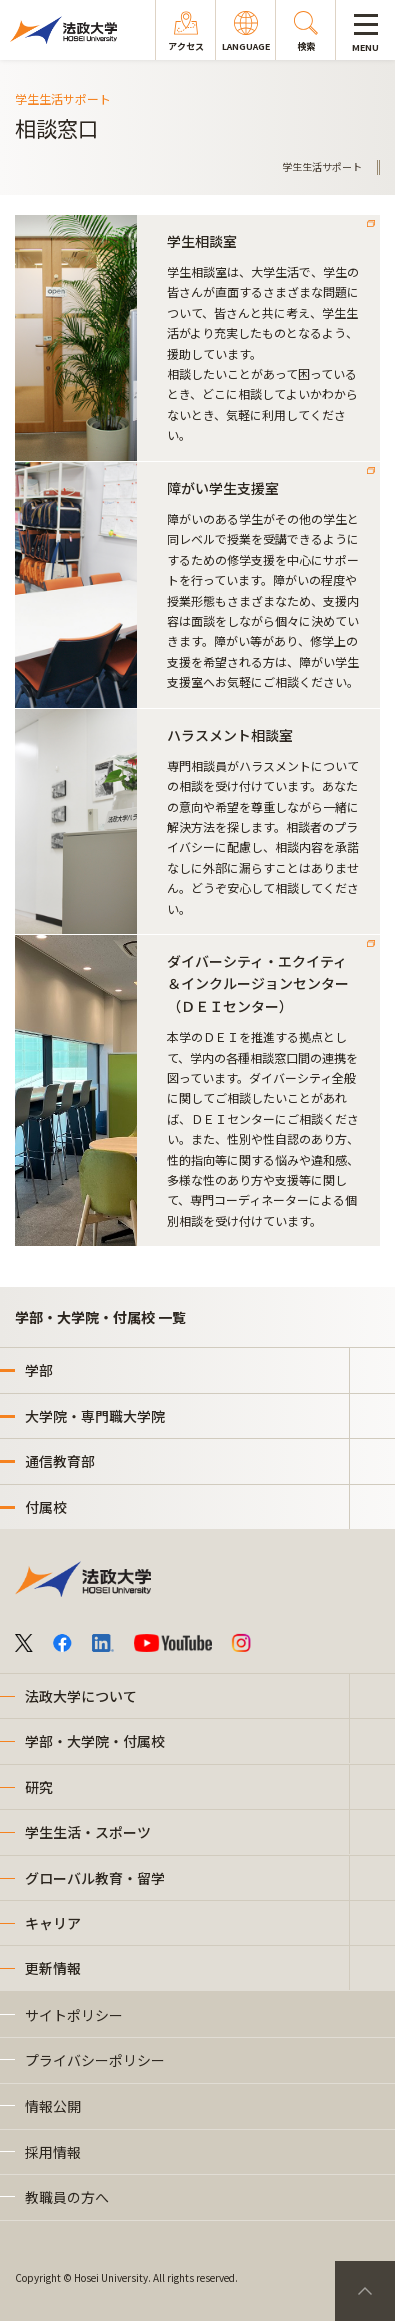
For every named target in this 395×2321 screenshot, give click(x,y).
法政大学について (81, 1696)
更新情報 (53, 1968)
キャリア (53, 1923)
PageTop (365, 2291)
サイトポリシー (74, 2015)
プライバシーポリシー (95, 2060)
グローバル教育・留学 (95, 1878)
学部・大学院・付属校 (95, 1741)
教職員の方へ (67, 2197)
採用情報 (53, 2152)
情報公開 (53, 2106)
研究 (39, 1787)
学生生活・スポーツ (88, 1832)
